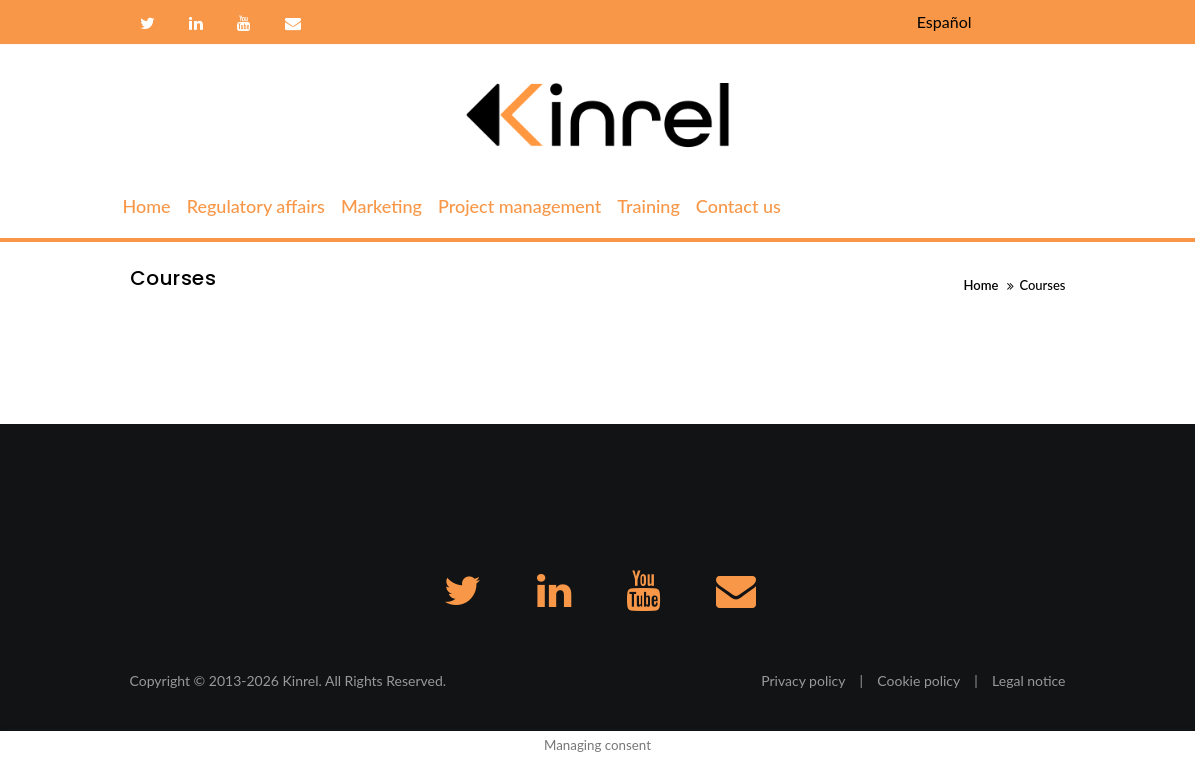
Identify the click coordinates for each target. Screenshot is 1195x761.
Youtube (244, 24)
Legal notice (1028, 680)
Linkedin (196, 24)
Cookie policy (918, 680)
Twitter (147, 24)
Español (944, 21)
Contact (290, 24)
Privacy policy (803, 680)
